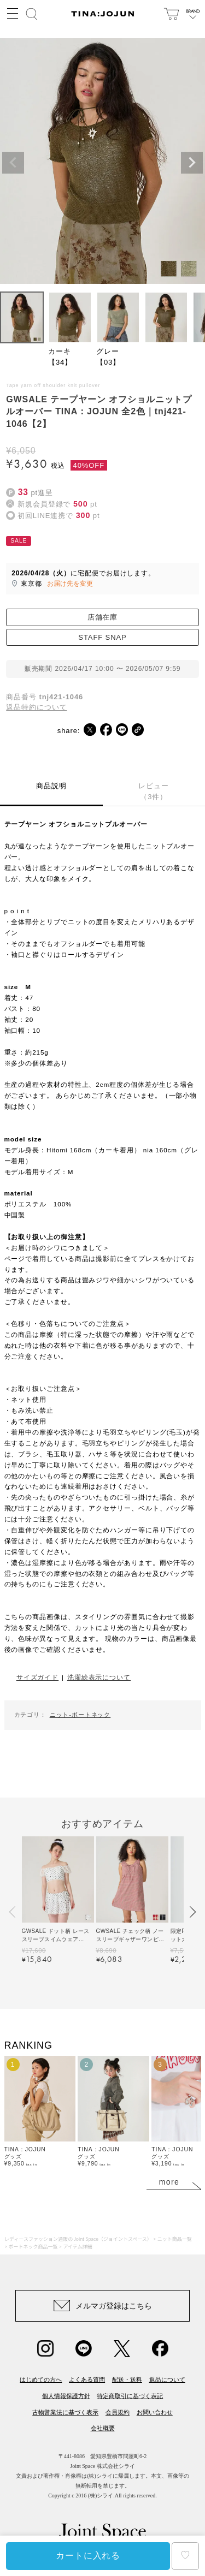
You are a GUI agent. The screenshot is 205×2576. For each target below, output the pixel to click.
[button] (13, 1912)
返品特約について (36, 707)
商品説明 (51, 786)
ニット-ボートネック (80, 1714)
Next (192, 163)
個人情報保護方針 (66, 2396)
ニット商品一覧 (174, 2239)
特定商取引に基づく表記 (130, 2396)
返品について (167, 2379)
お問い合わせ (155, 2412)
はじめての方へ (41, 2379)
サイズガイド (37, 1677)
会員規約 (118, 2412)
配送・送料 (127, 2379)
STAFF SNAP (102, 637)
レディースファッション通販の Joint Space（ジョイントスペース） (78, 2239)
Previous (13, 163)
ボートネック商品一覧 (33, 2247)
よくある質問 (87, 2379)
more (169, 2182)
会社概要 (103, 2428)
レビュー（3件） (153, 791)
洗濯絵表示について (99, 1677)
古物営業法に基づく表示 (65, 2412)
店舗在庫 (102, 617)
